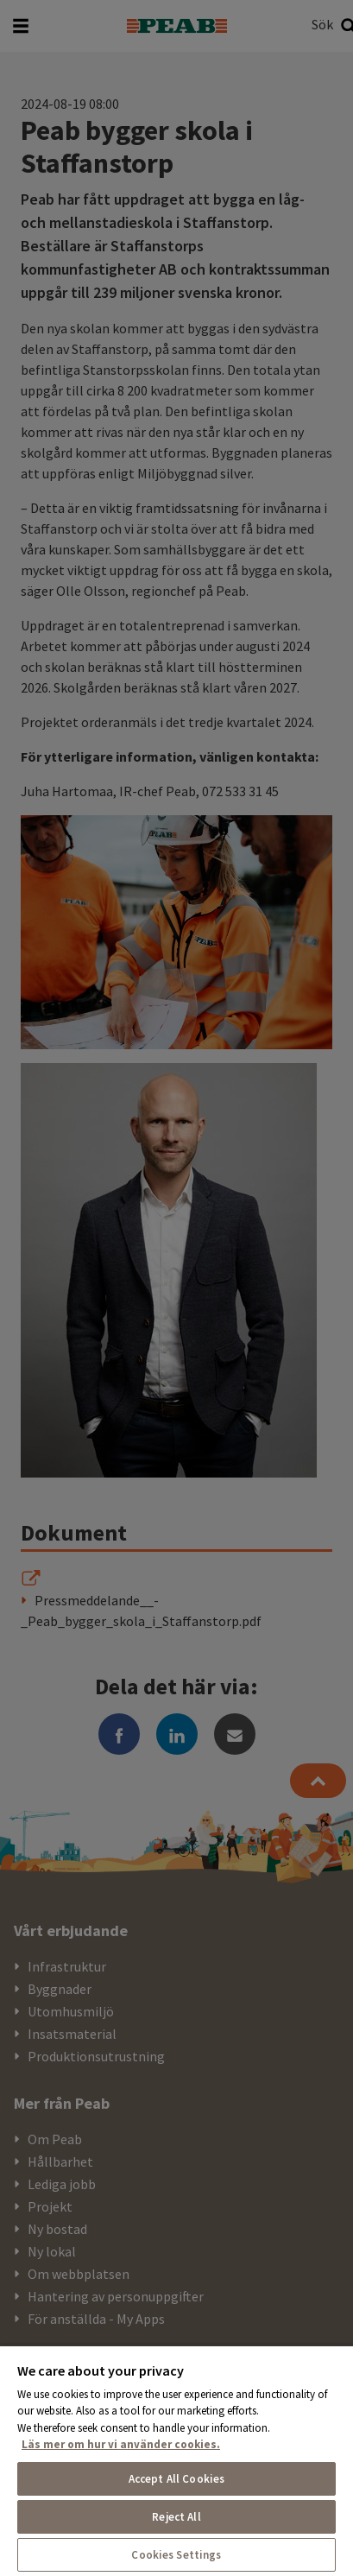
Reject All (176, 2517)
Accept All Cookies (176, 2479)
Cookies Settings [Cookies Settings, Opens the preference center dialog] (176, 2555)
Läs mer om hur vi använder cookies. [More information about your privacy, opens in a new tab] (121, 2444)
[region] (176, 2460)
